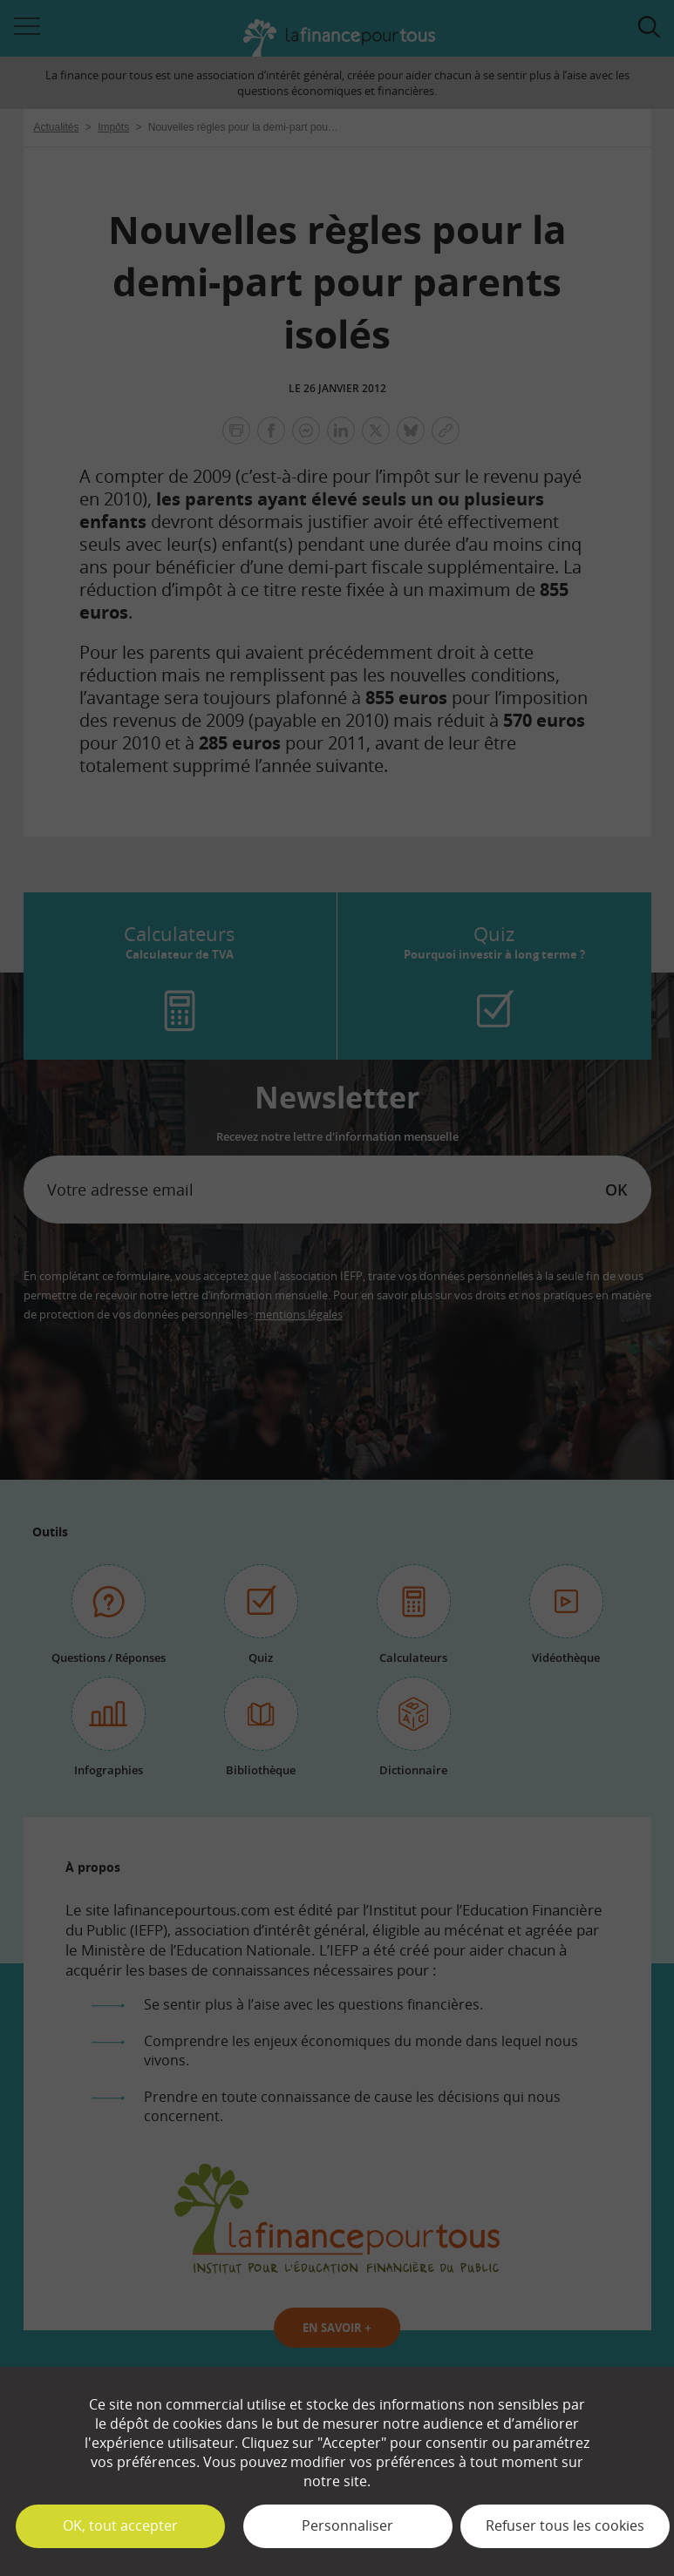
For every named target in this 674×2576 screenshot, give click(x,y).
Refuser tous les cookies (565, 2525)
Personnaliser (347, 2525)
